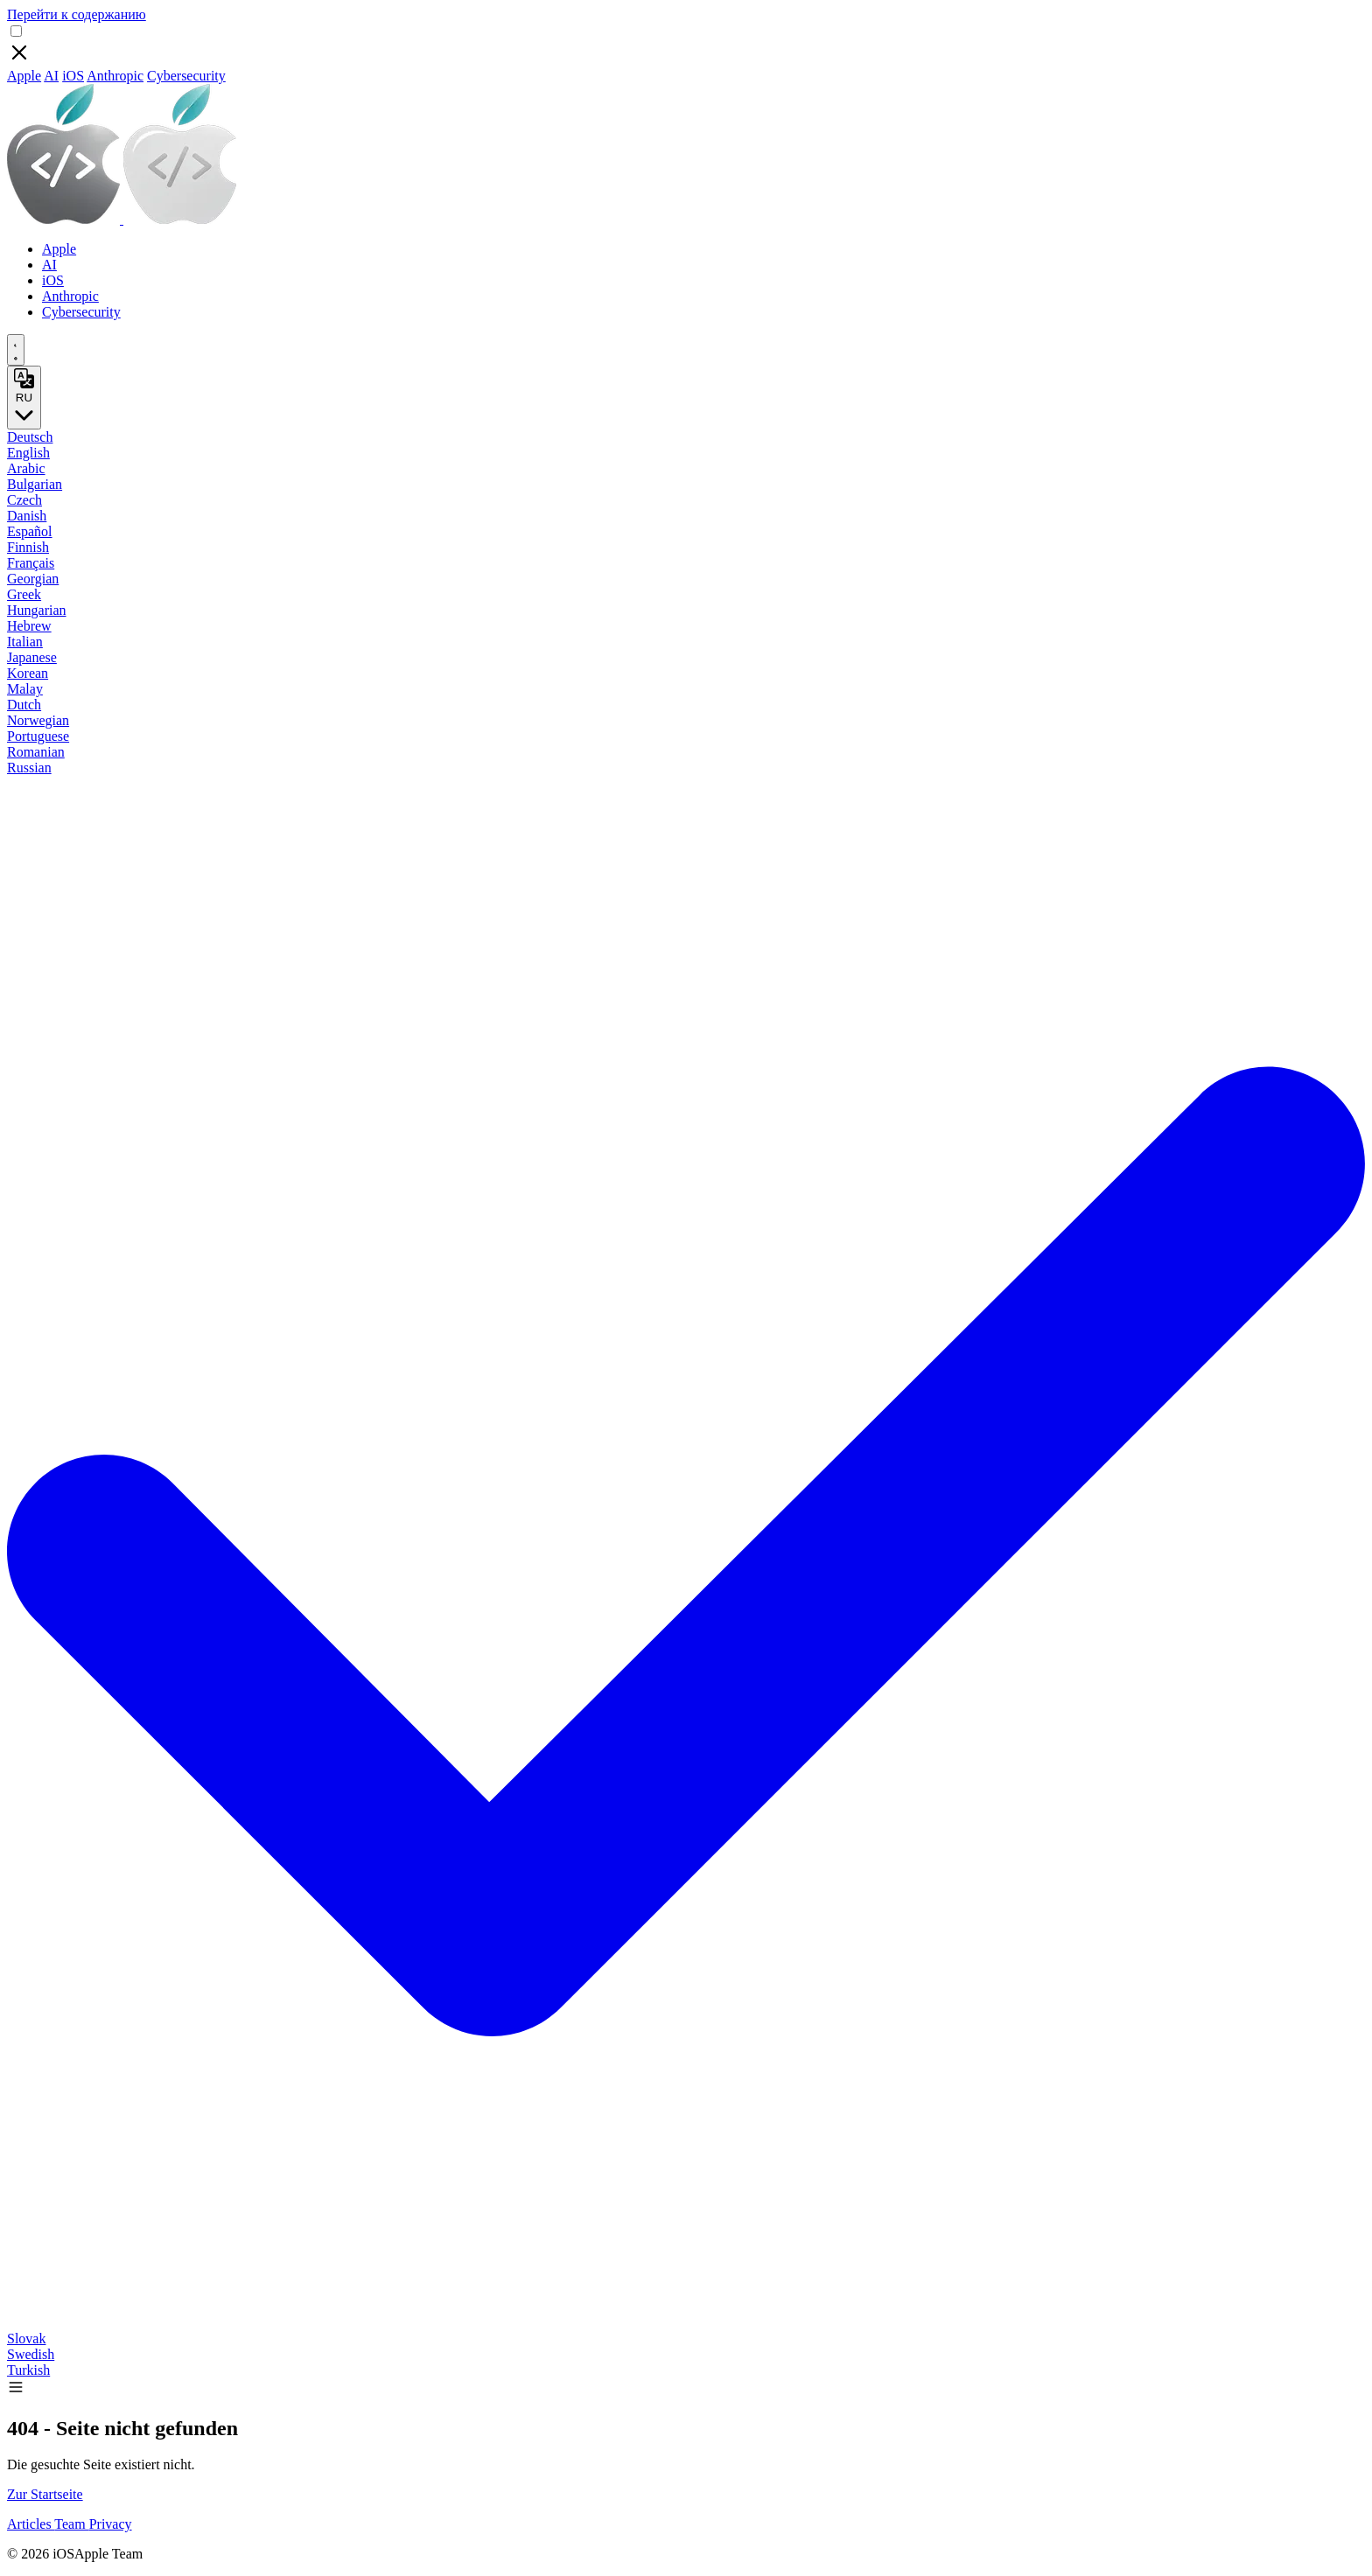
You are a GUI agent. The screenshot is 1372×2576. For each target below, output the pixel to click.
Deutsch (29, 436)
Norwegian (38, 720)
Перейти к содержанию (76, 14)
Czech (24, 499)
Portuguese (38, 736)
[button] (15, 2391)
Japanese (32, 657)
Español (29, 531)
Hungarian (36, 610)
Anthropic (115, 75)
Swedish (30, 2354)
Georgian (33, 578)
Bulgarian (34, 484)
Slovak (26, 2338)
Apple (24, 75)
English (28, 452)
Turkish (28, 2370)
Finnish (28, 547)
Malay (25, 688)
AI (51, 75)
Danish (26, 515)
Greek (24, 594)
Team (71, 2524)
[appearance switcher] (15, 350)
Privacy (110, 2524)
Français (30, 562)
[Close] (19, 59)
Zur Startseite (45, 2494)
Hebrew (29, 625)
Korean (27, 673)
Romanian (36, 751)
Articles (30, 2524)
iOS (73, 75)
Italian (25, 641)
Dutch (24, 704)
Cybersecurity (186, 75)
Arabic (26, 468)
